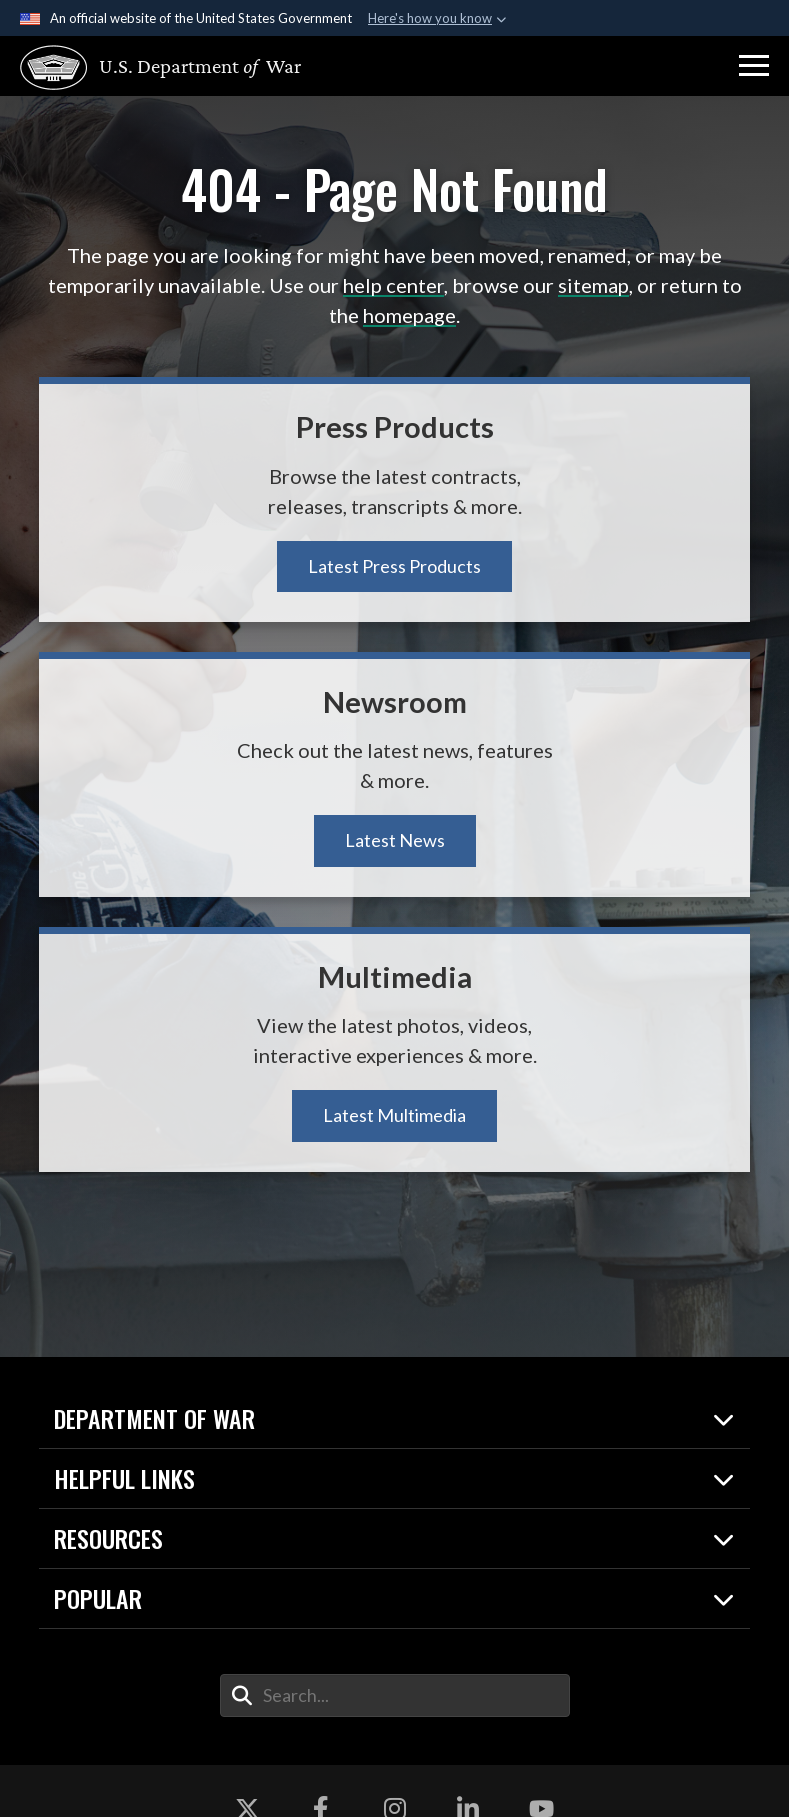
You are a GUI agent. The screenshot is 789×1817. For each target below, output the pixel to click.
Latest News (395, 840)
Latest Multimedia (394, 1115)
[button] (754, 66)
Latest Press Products (394, 566)
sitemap (593, 285)
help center (393, 285)
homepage (409, 315)
